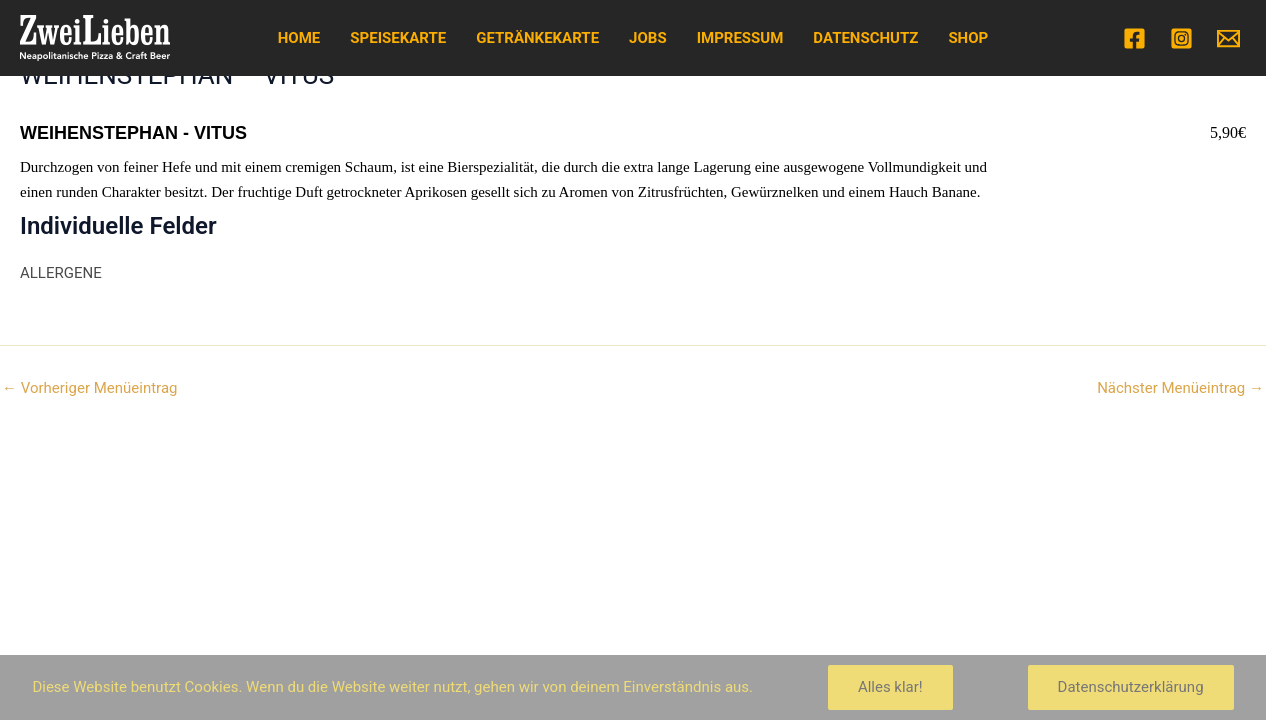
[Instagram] (1181, 38)
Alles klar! (890, 687)
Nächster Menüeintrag (1180, 388)
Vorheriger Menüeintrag (89, 388)
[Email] (1228, 38)
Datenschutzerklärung (1131, 687)
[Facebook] (1134, 38)
